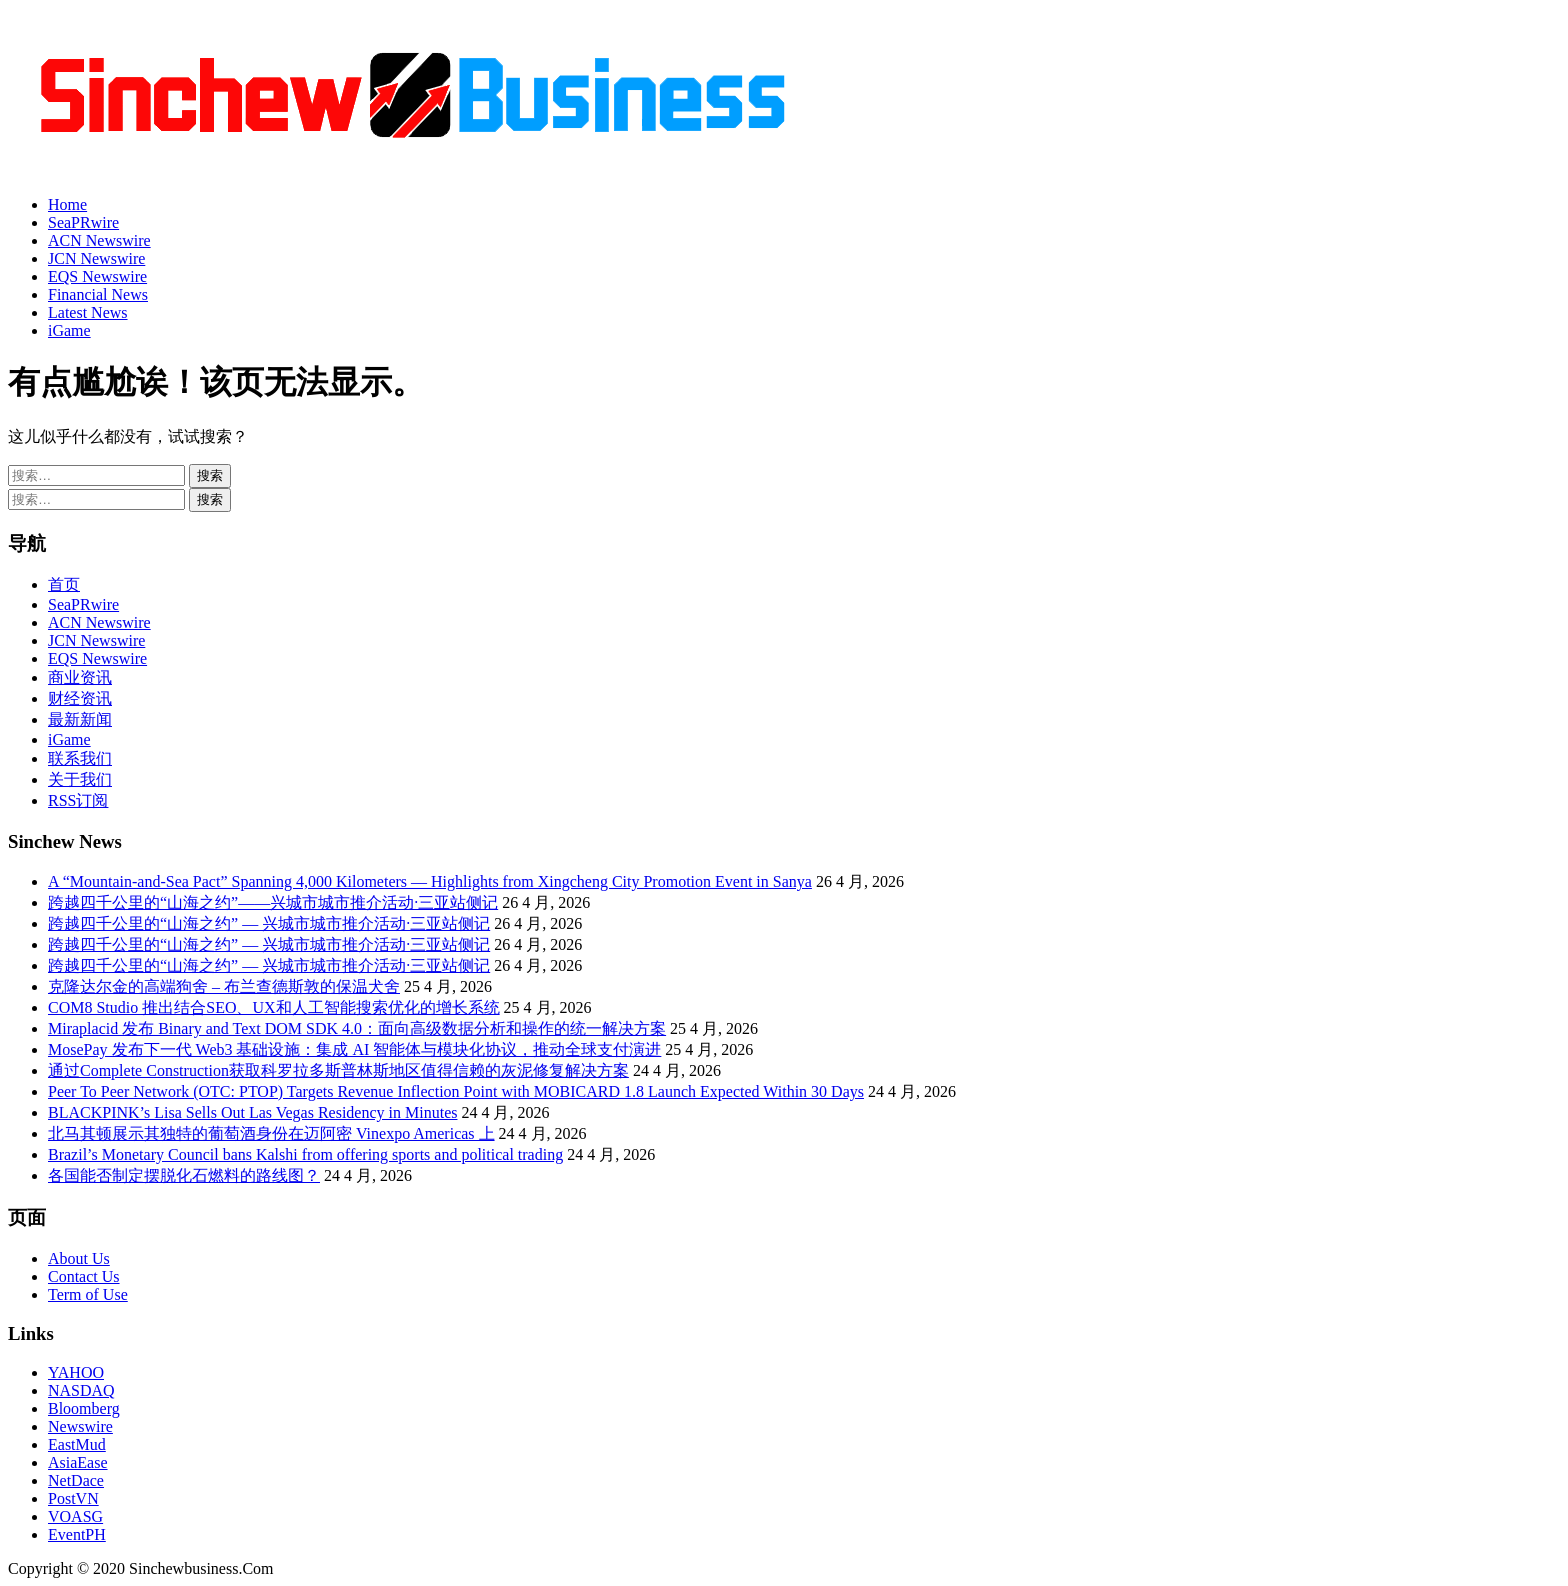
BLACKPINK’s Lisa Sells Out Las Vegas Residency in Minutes (252, 1112)
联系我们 (80, 758)
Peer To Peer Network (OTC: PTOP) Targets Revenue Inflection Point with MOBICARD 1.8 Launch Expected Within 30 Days (456, 1091)
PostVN (73, 1498)
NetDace (76, 1480)
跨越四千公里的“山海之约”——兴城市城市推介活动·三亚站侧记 (273, 902)
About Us (79, 1258)
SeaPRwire (83, 222)
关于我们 (80, 779)
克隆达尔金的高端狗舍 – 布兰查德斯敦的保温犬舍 (224, 986)
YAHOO (76, 1372)
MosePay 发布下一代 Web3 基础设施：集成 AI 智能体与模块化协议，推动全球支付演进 (354, 1049)
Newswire (80, 1426)
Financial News (98, 294)
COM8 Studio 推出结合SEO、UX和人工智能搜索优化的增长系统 (274, 1007)
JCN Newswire (96, 258)
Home (67, 204)
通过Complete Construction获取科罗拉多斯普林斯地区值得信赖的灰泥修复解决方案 (338, 1070)
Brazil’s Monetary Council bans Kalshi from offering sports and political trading (305, 1154)
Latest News (88, 312)
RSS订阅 (78, 800)
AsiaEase (78, 1462)
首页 (64, 584)
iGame (69, 330)
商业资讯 (80, 677)
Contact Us (84, 1276)
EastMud (77, 1444)
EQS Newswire (97, 276)
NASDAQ (81, 1390)
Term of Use (88, 1294)
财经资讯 (80, 698)
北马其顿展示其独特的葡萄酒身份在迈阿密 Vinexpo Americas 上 (271, 1133)
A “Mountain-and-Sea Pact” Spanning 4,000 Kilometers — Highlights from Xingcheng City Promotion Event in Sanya (430, 881)
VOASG (75, 1516)
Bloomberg (84, 1408)
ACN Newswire (99, 240)
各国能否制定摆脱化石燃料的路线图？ (184, 1175)
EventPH (77, 1534)
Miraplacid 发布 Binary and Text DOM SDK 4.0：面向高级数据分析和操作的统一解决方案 (357, 1028)
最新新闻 (80, 719)
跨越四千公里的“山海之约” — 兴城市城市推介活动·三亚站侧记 (269, 923)
